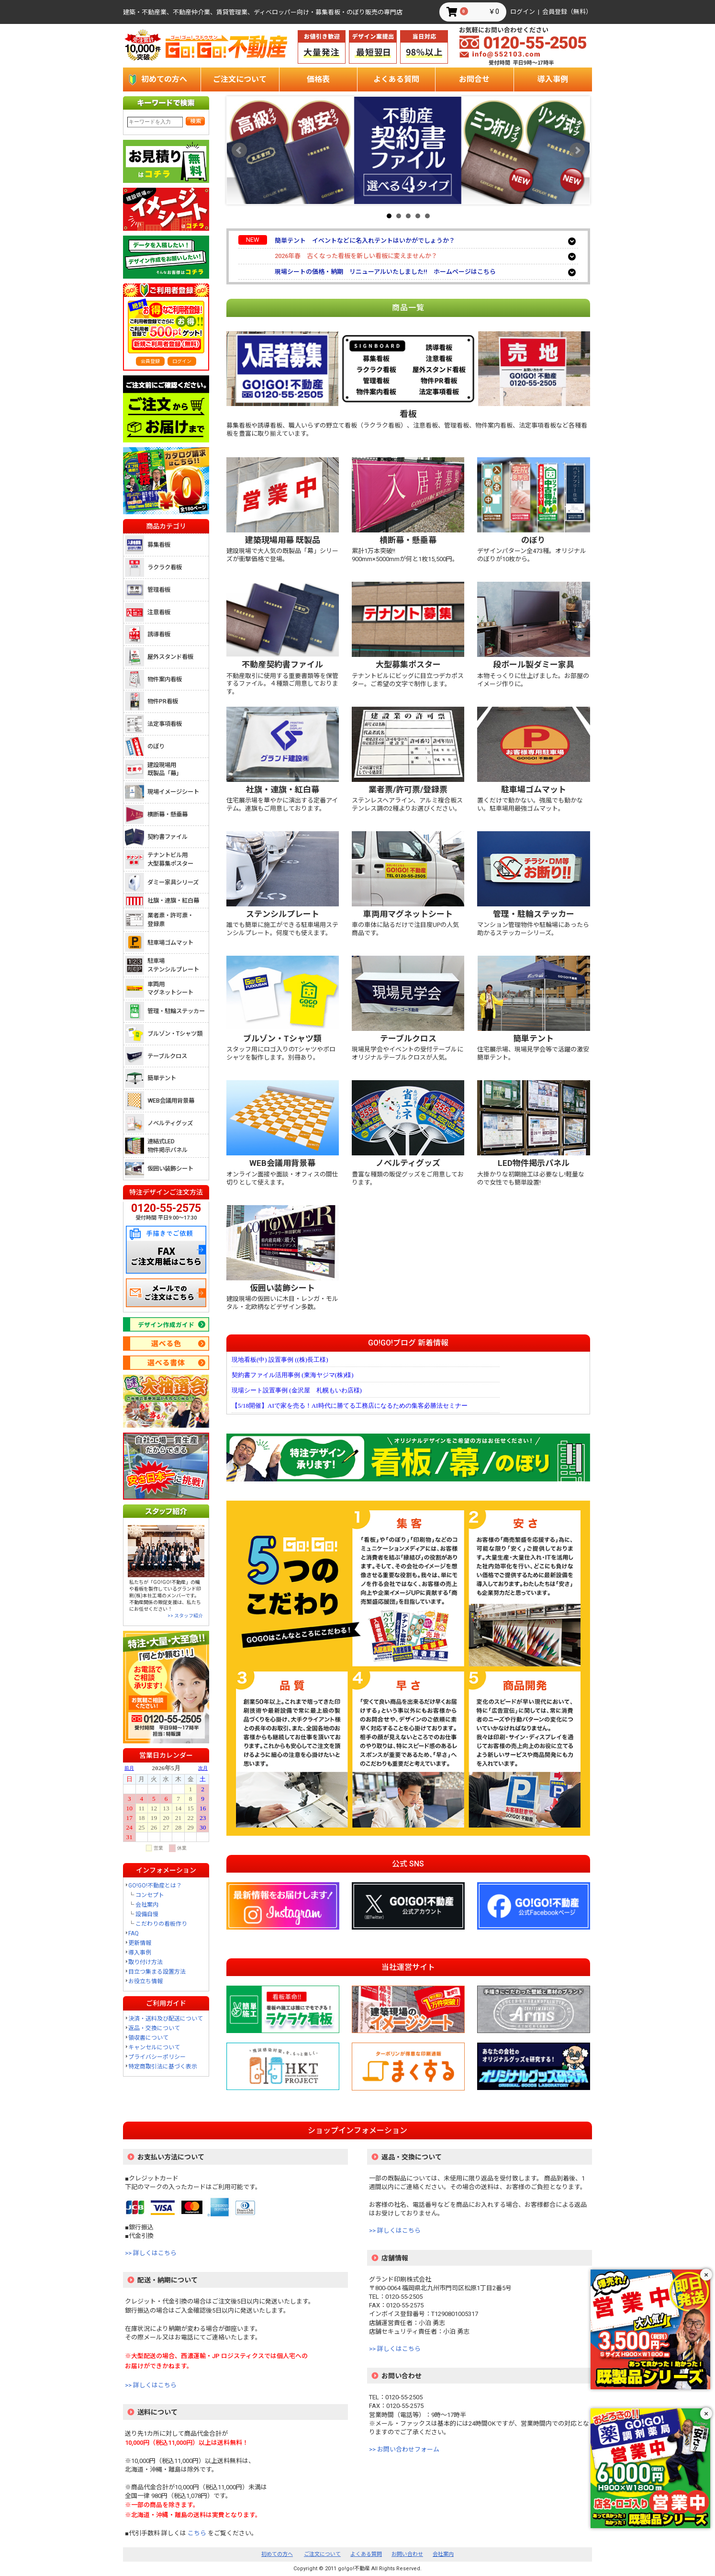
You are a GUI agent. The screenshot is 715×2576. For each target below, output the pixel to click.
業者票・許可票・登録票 (170, 919)
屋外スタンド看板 (170, 656)
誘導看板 (158, 634)
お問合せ (474, 79)
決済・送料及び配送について (165, 2018)
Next (577, 150)
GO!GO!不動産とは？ (155, 1885)
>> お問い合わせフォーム (404, 2449)
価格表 (318, 79)
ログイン (522, 11)
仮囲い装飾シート (170, 1168)
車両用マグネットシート (170, 988)
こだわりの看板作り (161, 1924)
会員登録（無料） (567, 11)
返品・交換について (154, 2028)
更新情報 (139, 1943)
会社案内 (146, 1904)
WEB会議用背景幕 (170, 1100)
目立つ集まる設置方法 (157, 1971)
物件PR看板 (162, 701)
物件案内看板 (164, 679)
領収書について (148, 2037)
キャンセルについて (154, 2047)
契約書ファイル (167, 836)
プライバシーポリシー (157, 2057)
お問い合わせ (407, 2554)
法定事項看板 (164, 723)
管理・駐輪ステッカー (176, 1011)
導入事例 (552, 79)
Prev (239, 150)
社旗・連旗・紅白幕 (173, 900)
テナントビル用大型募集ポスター (170, 859)
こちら (197, 2533)
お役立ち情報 (145, 1981)
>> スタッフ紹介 (185, 1615)
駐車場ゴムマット (170, 942)
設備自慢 (146, 1914)
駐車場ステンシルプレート (173, 965)
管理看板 (158, 589)
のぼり (156, 746)
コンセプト (149, 1895)
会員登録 (150, 361)
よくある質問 (396, 79)
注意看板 (158, 612)
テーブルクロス (167, 1056)
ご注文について (240, 79)
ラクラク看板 (164, 567)
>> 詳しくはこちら (151, 2253)
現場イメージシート (173, 791)
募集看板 (158, 544)
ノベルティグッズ (170, 1123)
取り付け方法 (145, 1962)
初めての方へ (164, 79)
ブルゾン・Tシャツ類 (174, 1033)
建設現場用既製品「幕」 (164, 769)
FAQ (133, 1933)
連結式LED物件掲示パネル (167, 1145)
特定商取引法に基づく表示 (162, 2066)
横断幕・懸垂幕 (167, 814)
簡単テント (161, 1078)
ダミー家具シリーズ (173, 882)
